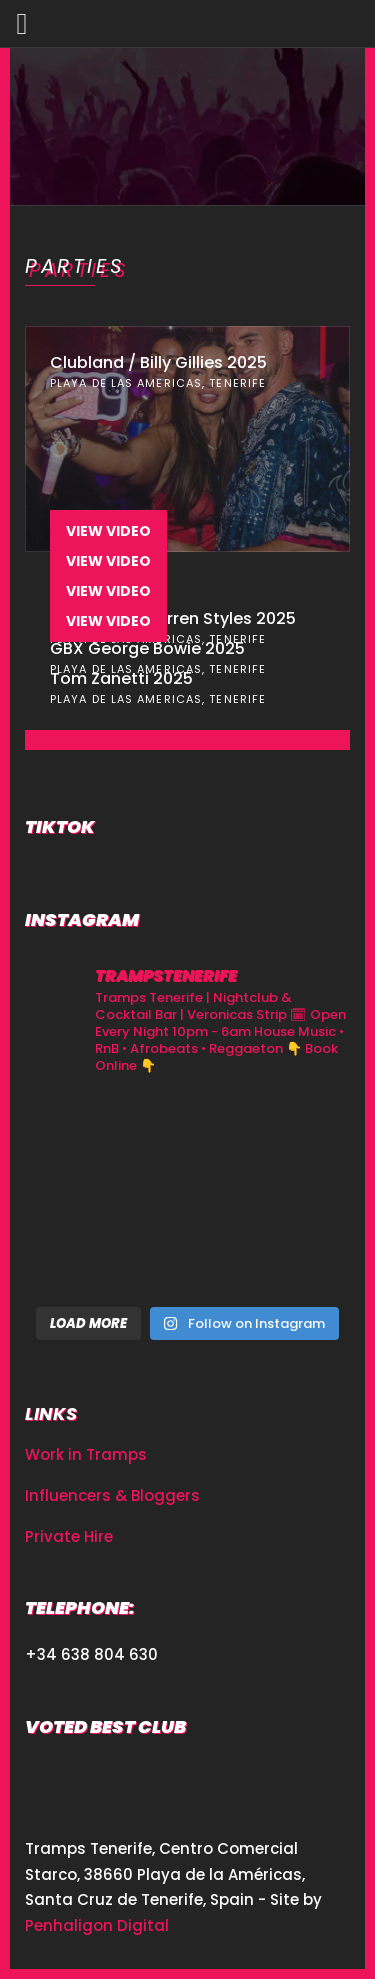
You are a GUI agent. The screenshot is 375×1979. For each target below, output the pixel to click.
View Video (108, 531)
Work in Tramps (86, 1454)
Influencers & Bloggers (112, 1495)
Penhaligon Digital (97, 1925)
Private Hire (69, 1536)
